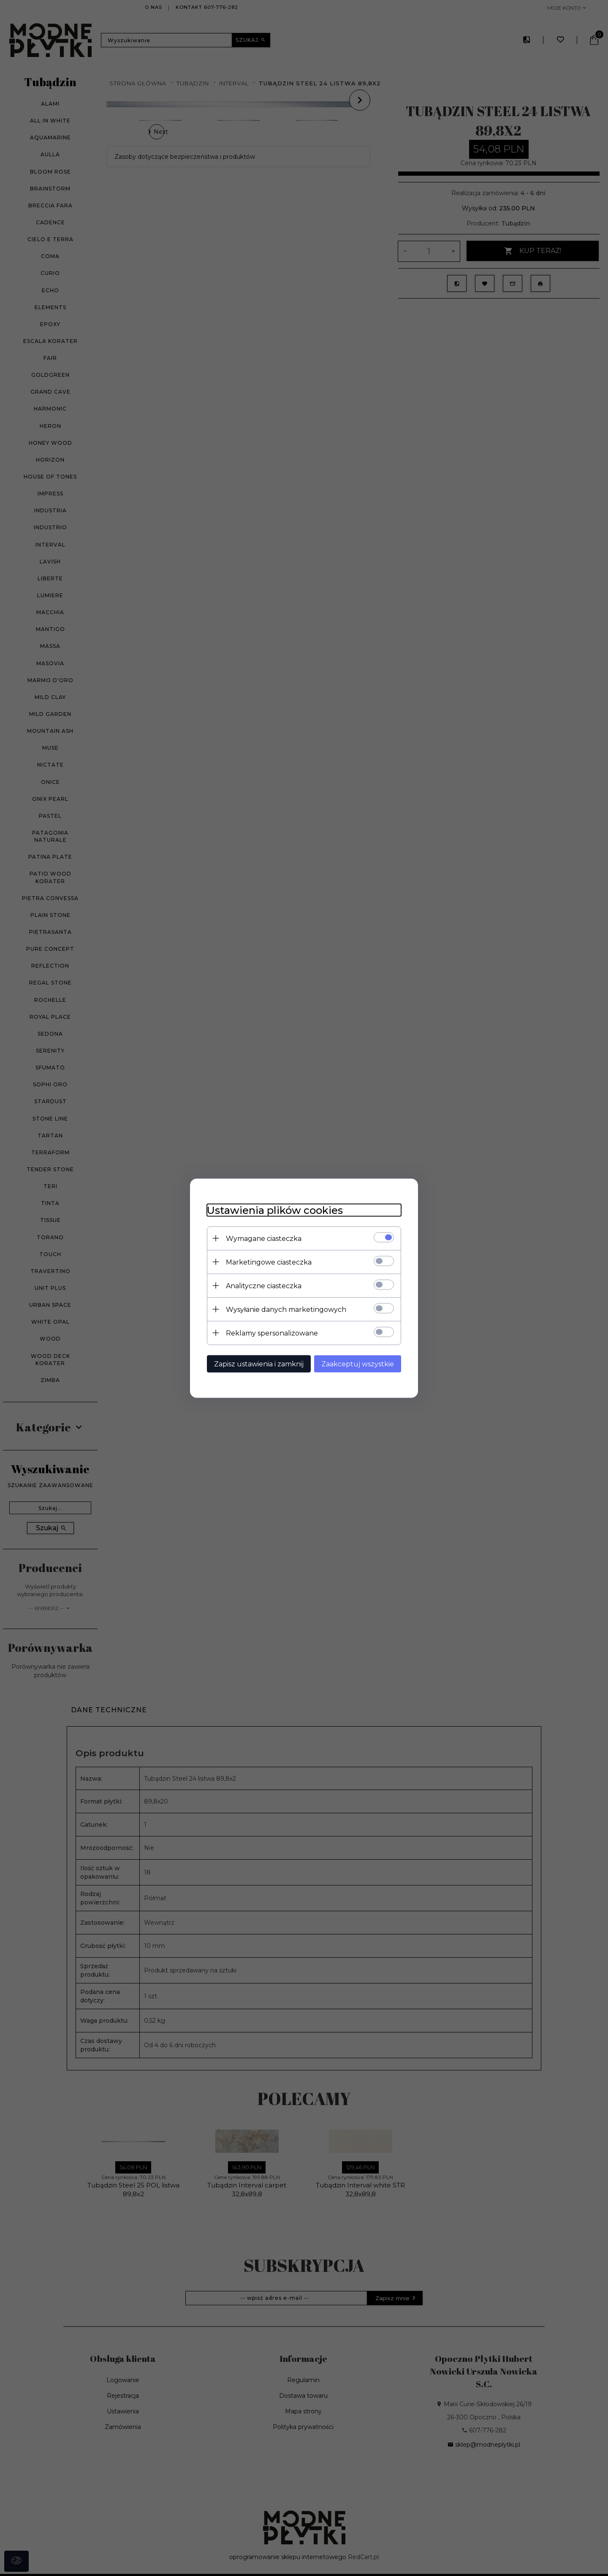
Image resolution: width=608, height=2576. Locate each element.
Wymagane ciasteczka (263, 1238)
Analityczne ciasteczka (263, 1285)
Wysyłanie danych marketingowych (286, 1309)
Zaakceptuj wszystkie (357, 1364)
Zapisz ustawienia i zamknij (259, 1364)
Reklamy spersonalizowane (272, 1333)
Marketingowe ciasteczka (269, 1262)
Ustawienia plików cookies (275, 1210)
